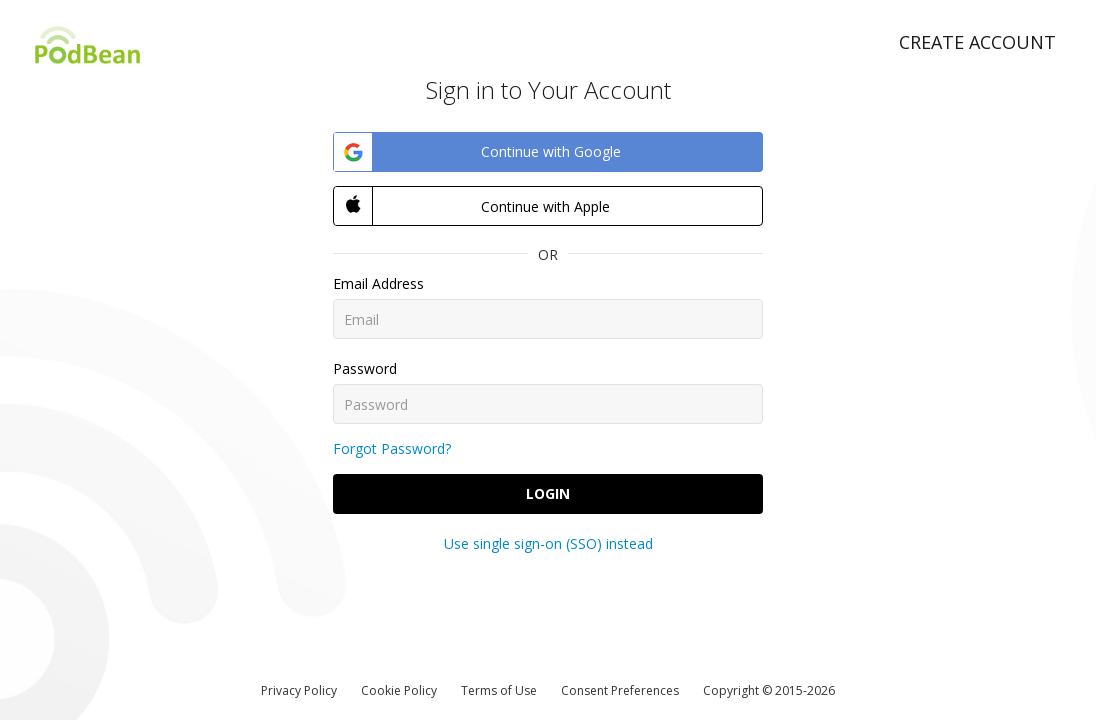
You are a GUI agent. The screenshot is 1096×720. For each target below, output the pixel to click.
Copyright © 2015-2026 (769, 690)
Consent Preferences (620, 690)
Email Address (378, 283)
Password (365, 368)
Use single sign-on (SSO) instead (548, 543)
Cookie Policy (399, 690)
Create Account (977, 42)
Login (548, 493)
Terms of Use (499, 690)
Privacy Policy (299, 690)
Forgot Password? (392, 448)
